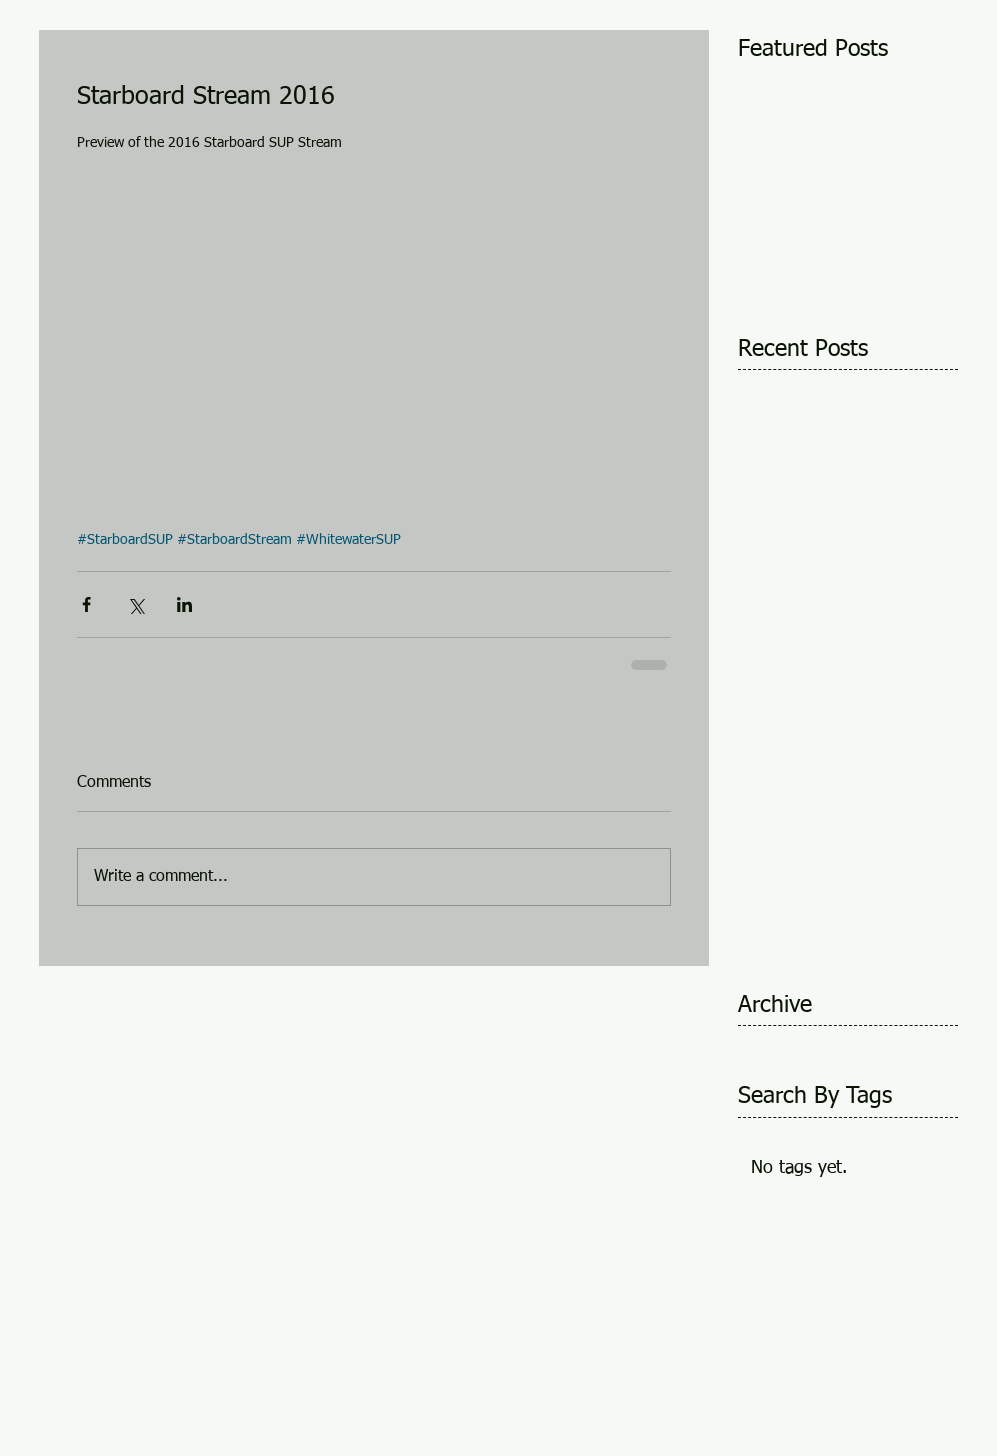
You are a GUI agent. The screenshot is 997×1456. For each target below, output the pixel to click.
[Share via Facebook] (86, 604)
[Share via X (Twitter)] (135, 604)
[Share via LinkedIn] (184, 604)
